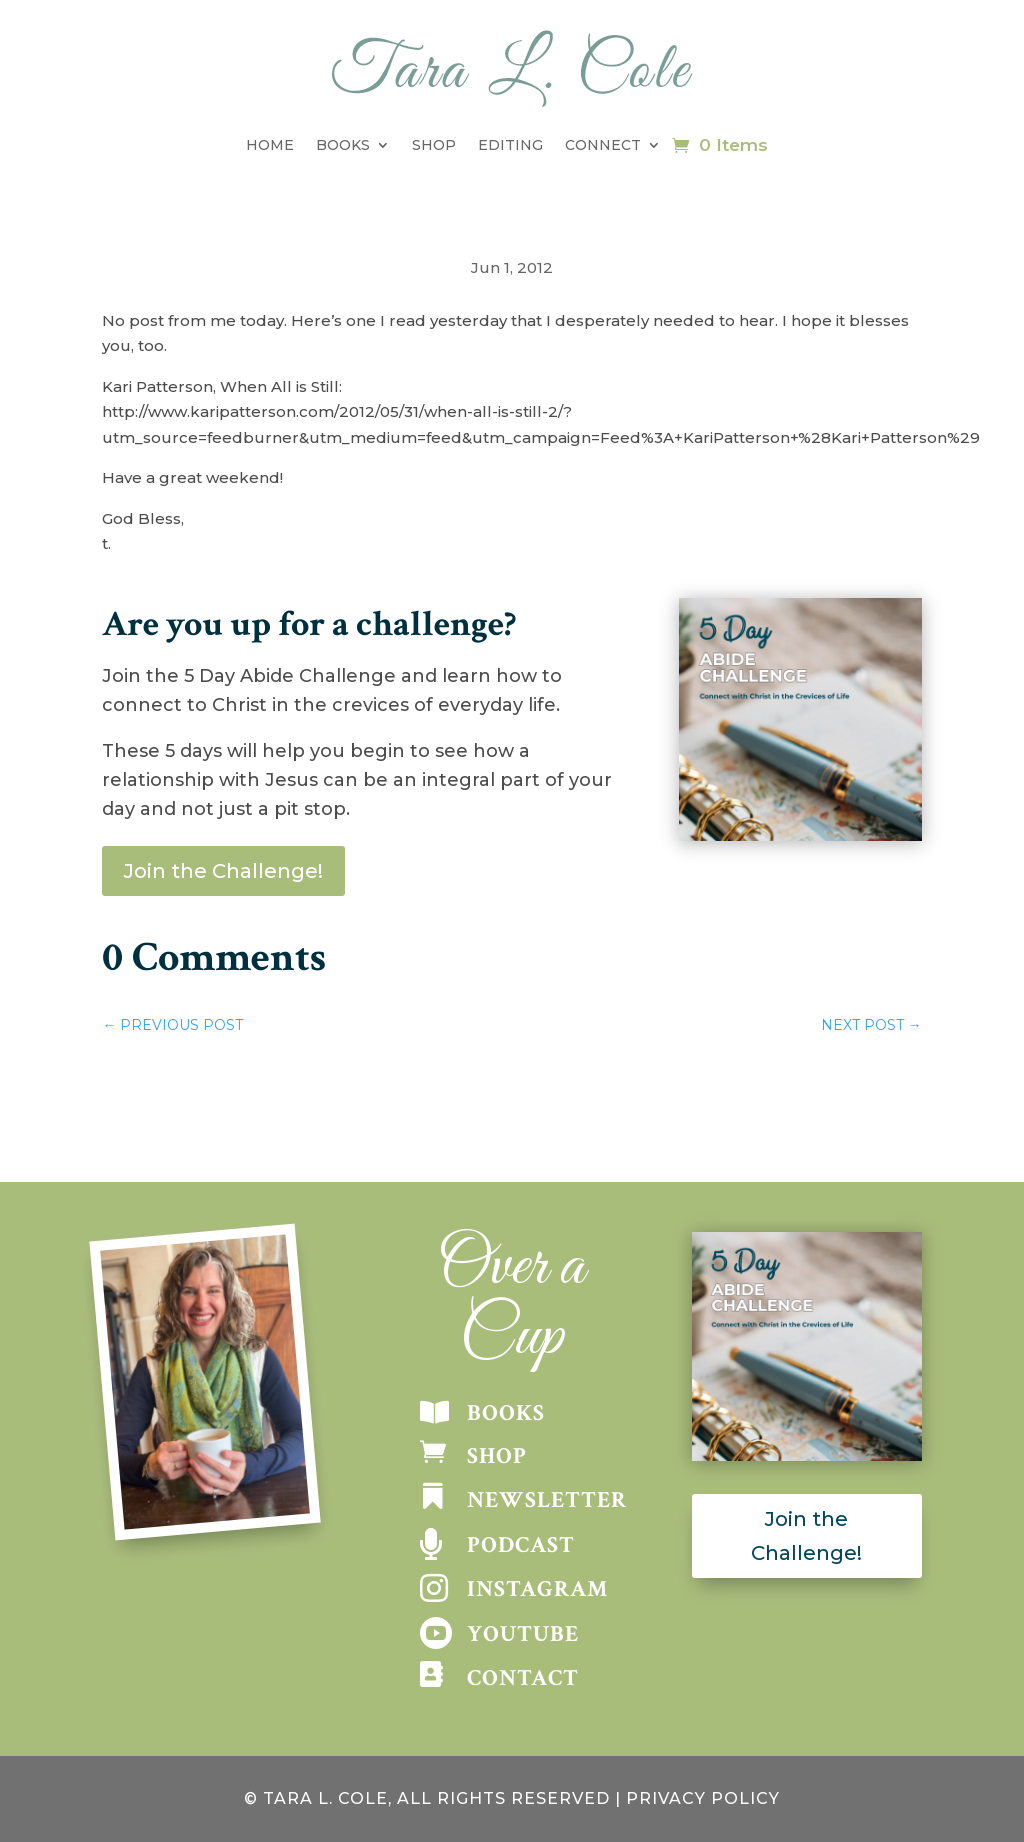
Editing (510, 145)
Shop (434, 145)
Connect (603, 145)
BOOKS (506, 1413)
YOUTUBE (523, 1634)
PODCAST (521, 1545)
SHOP (497, 1456)
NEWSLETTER (547, 1500)
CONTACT (523, 1678)
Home (270, 145)
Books (343, 145)
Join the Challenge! (223, 871)
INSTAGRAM (537, 1589)
